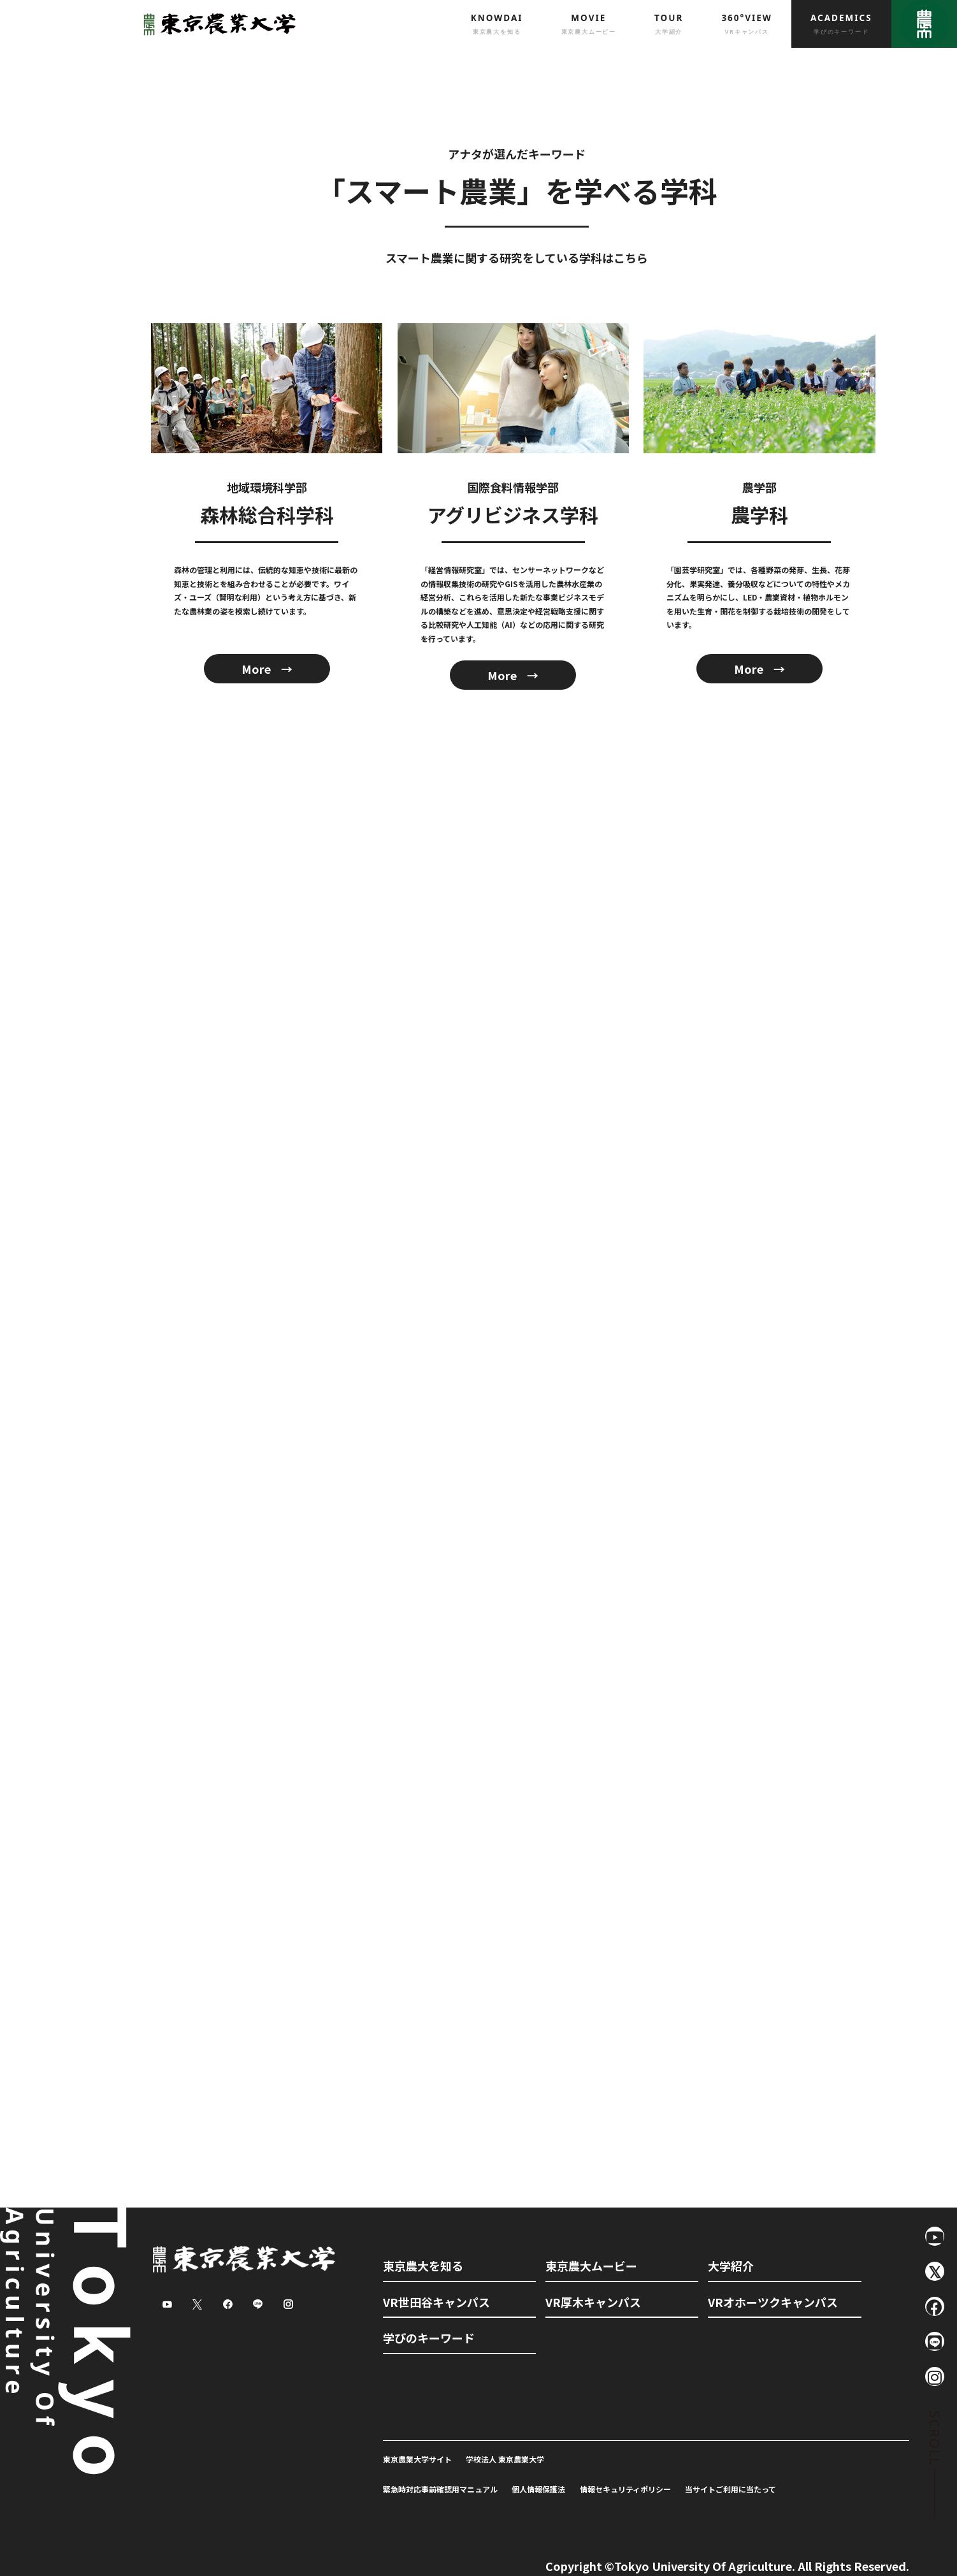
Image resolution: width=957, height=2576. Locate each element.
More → (266, 668)
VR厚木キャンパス (593, 2302)
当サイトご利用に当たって (730, 2489)
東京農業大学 (216, 24)
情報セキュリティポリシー (625, 2489)
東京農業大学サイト (417, 2459)
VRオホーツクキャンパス (773, 2302)
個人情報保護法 (538, 2489)
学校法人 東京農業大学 (505, 2459)
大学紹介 (731, 2265)
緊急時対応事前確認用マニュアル (440, 2489)
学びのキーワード (429, 2337)
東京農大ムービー (591, 2265)
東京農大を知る (423, 2265)
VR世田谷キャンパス (436, 2302)
